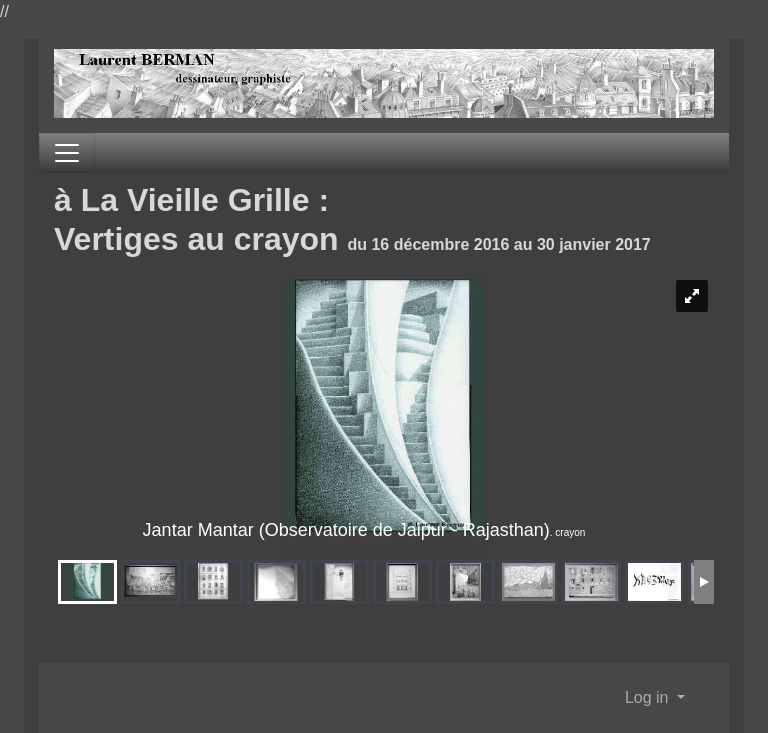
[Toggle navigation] (67, 153)
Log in (649, 697)
